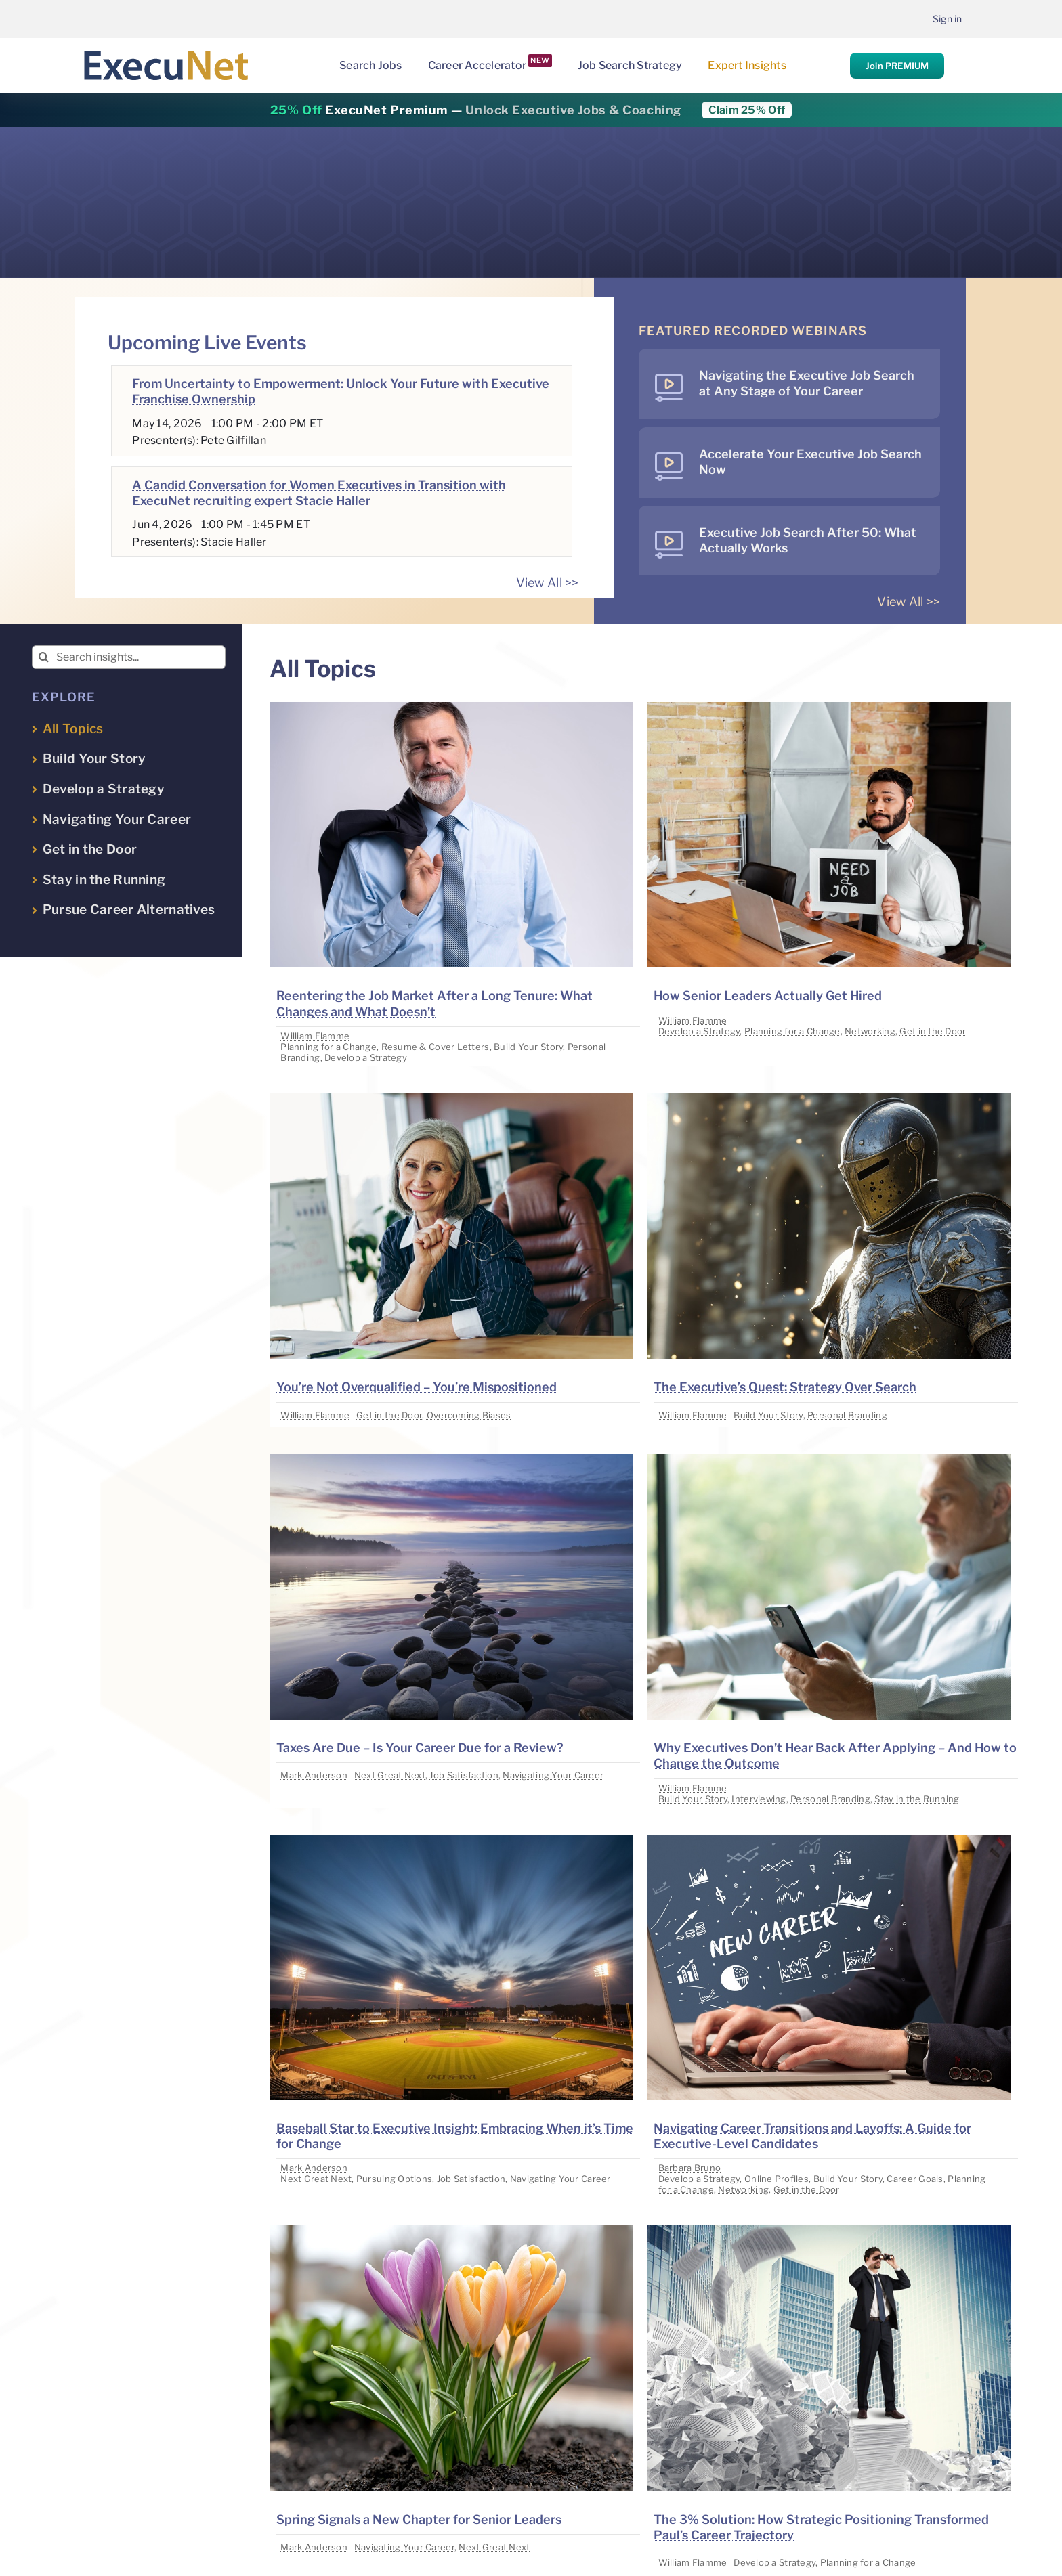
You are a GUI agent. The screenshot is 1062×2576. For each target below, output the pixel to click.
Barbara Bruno (689, 2167)
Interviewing (758, 1798)
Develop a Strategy (365, 1057)
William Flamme (314, 1035)
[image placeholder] (451, 708)
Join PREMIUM (897, 65)
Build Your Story (528, 1046)
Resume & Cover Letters (435, 1046)
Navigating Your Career (553, 1775)
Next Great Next (389, 1775)
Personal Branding (847, 1415)
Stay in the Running (916, 1798)
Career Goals (915, 2178)
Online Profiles (776, 2178)
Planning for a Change (328, 1046)
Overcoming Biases (469, 1415)
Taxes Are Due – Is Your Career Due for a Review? (420, 1748)
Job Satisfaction (463, 1775)
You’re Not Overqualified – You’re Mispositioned (416, 1387)
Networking (870, 1031)
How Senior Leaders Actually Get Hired (768, 995)
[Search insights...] (129, 657)
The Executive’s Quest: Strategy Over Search (785, 1387)
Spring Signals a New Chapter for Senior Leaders (418, 2519)
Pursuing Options (394, 2178)
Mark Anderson (313, 1775)
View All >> (547, 582)
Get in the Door (932, 1031)
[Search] (44, 657)
